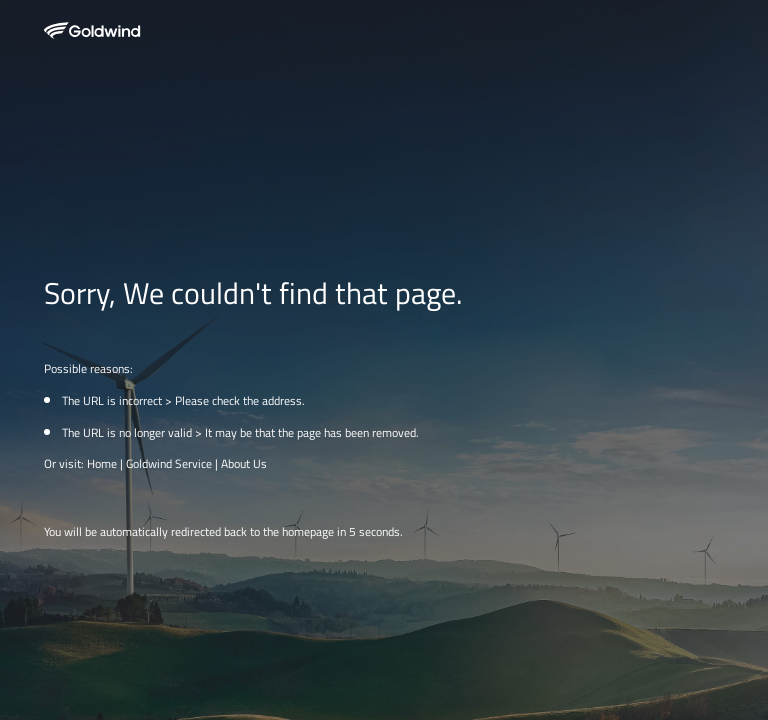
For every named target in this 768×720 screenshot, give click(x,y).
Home (102, 463)
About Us (244, 463)
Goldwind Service (169, 463)
